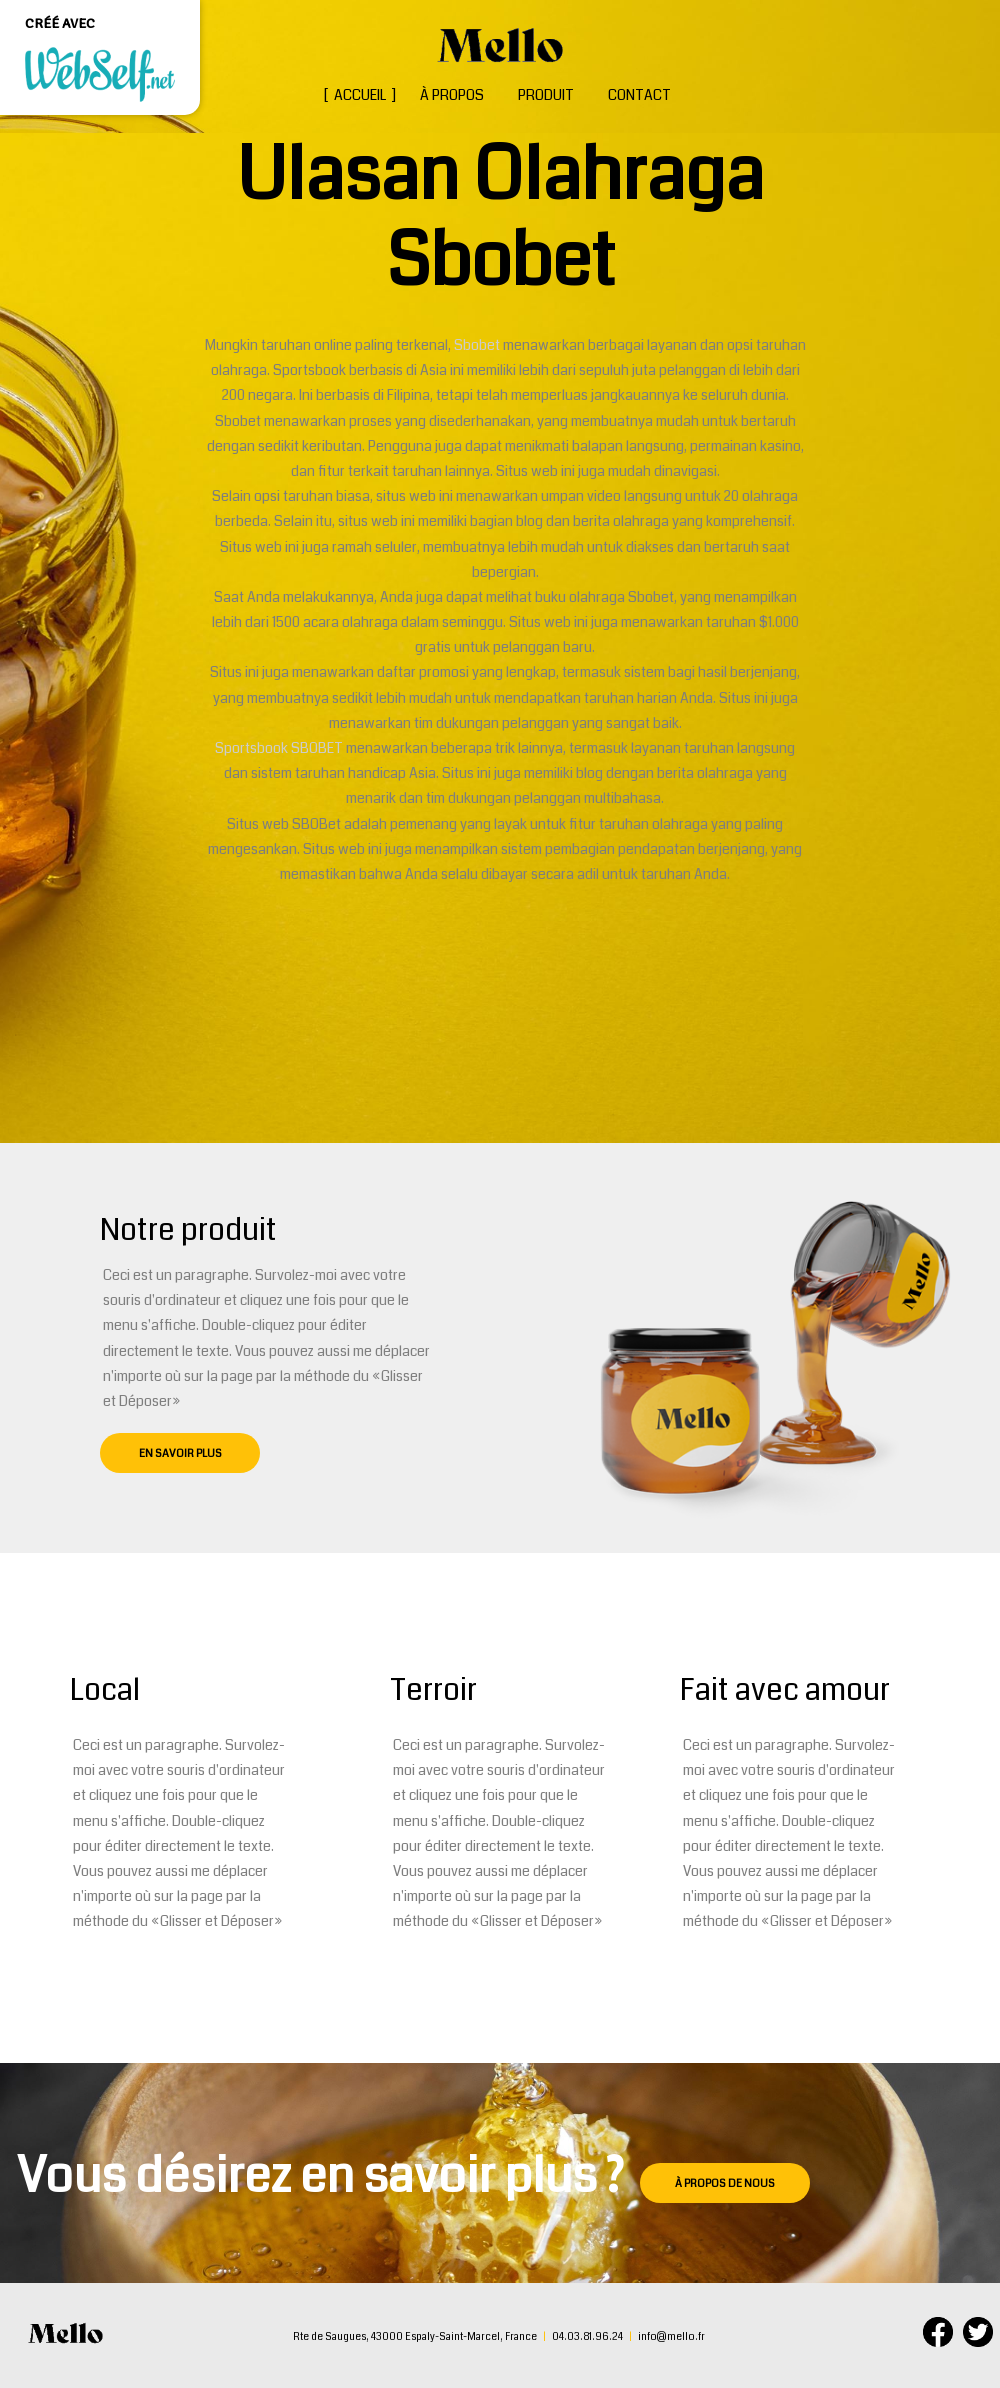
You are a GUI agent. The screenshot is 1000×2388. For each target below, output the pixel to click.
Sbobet (478, 345)
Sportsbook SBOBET (279, 748)
